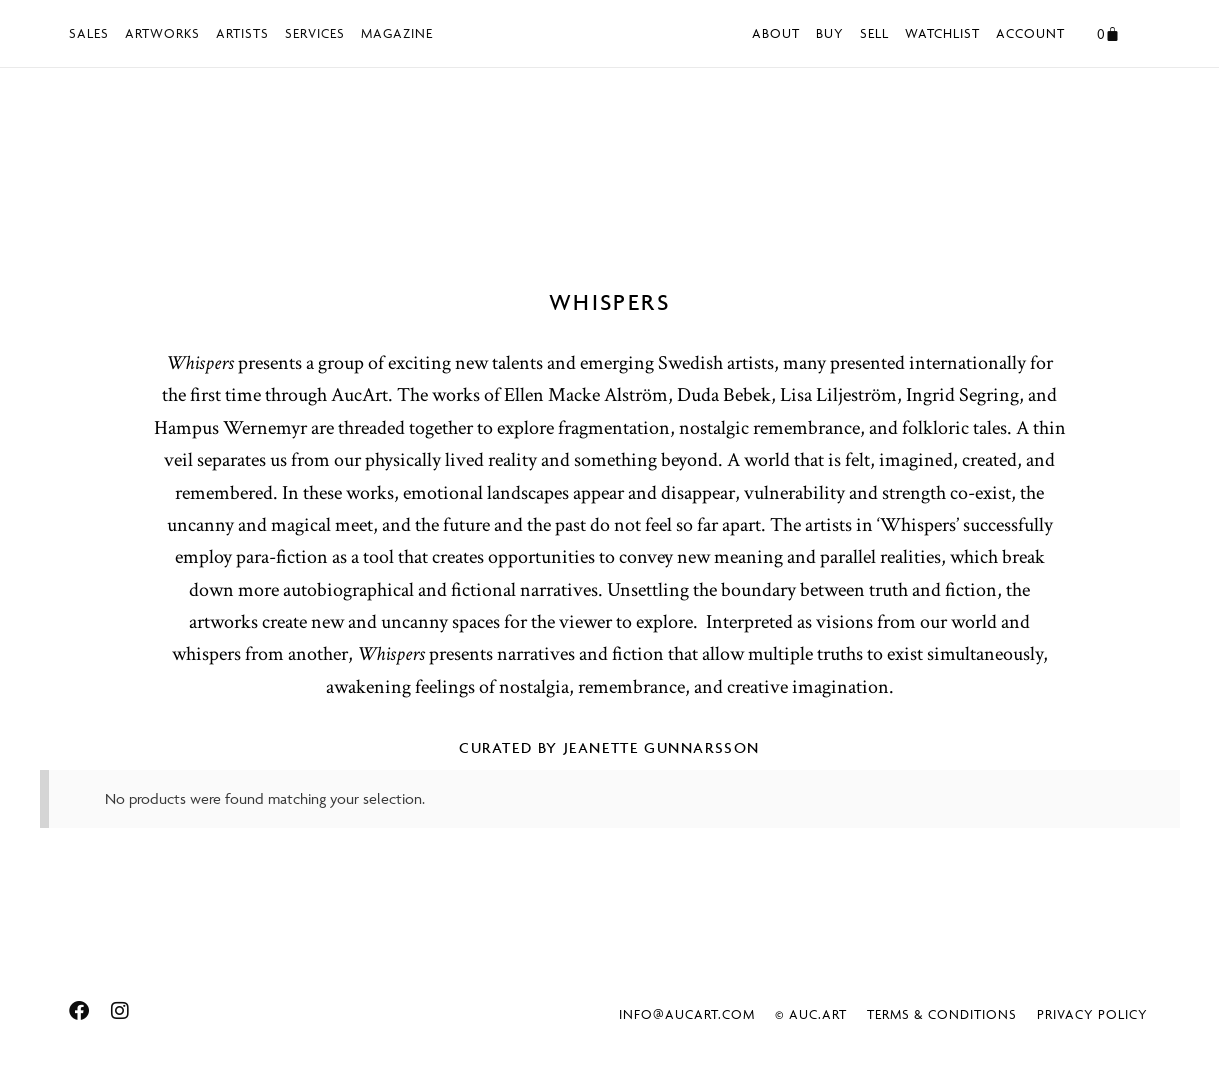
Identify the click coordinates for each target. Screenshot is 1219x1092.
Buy (830, 33)
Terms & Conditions (942, 1014)
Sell (874, 33)
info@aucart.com (687, 1014)
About (776, 33)
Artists (242, 33)
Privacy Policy (1092, 1014)
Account (1030, 33)
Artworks (162, 33)
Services (315, 33)
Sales (89, 33)
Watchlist (942, 33)
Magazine (397, 33)
